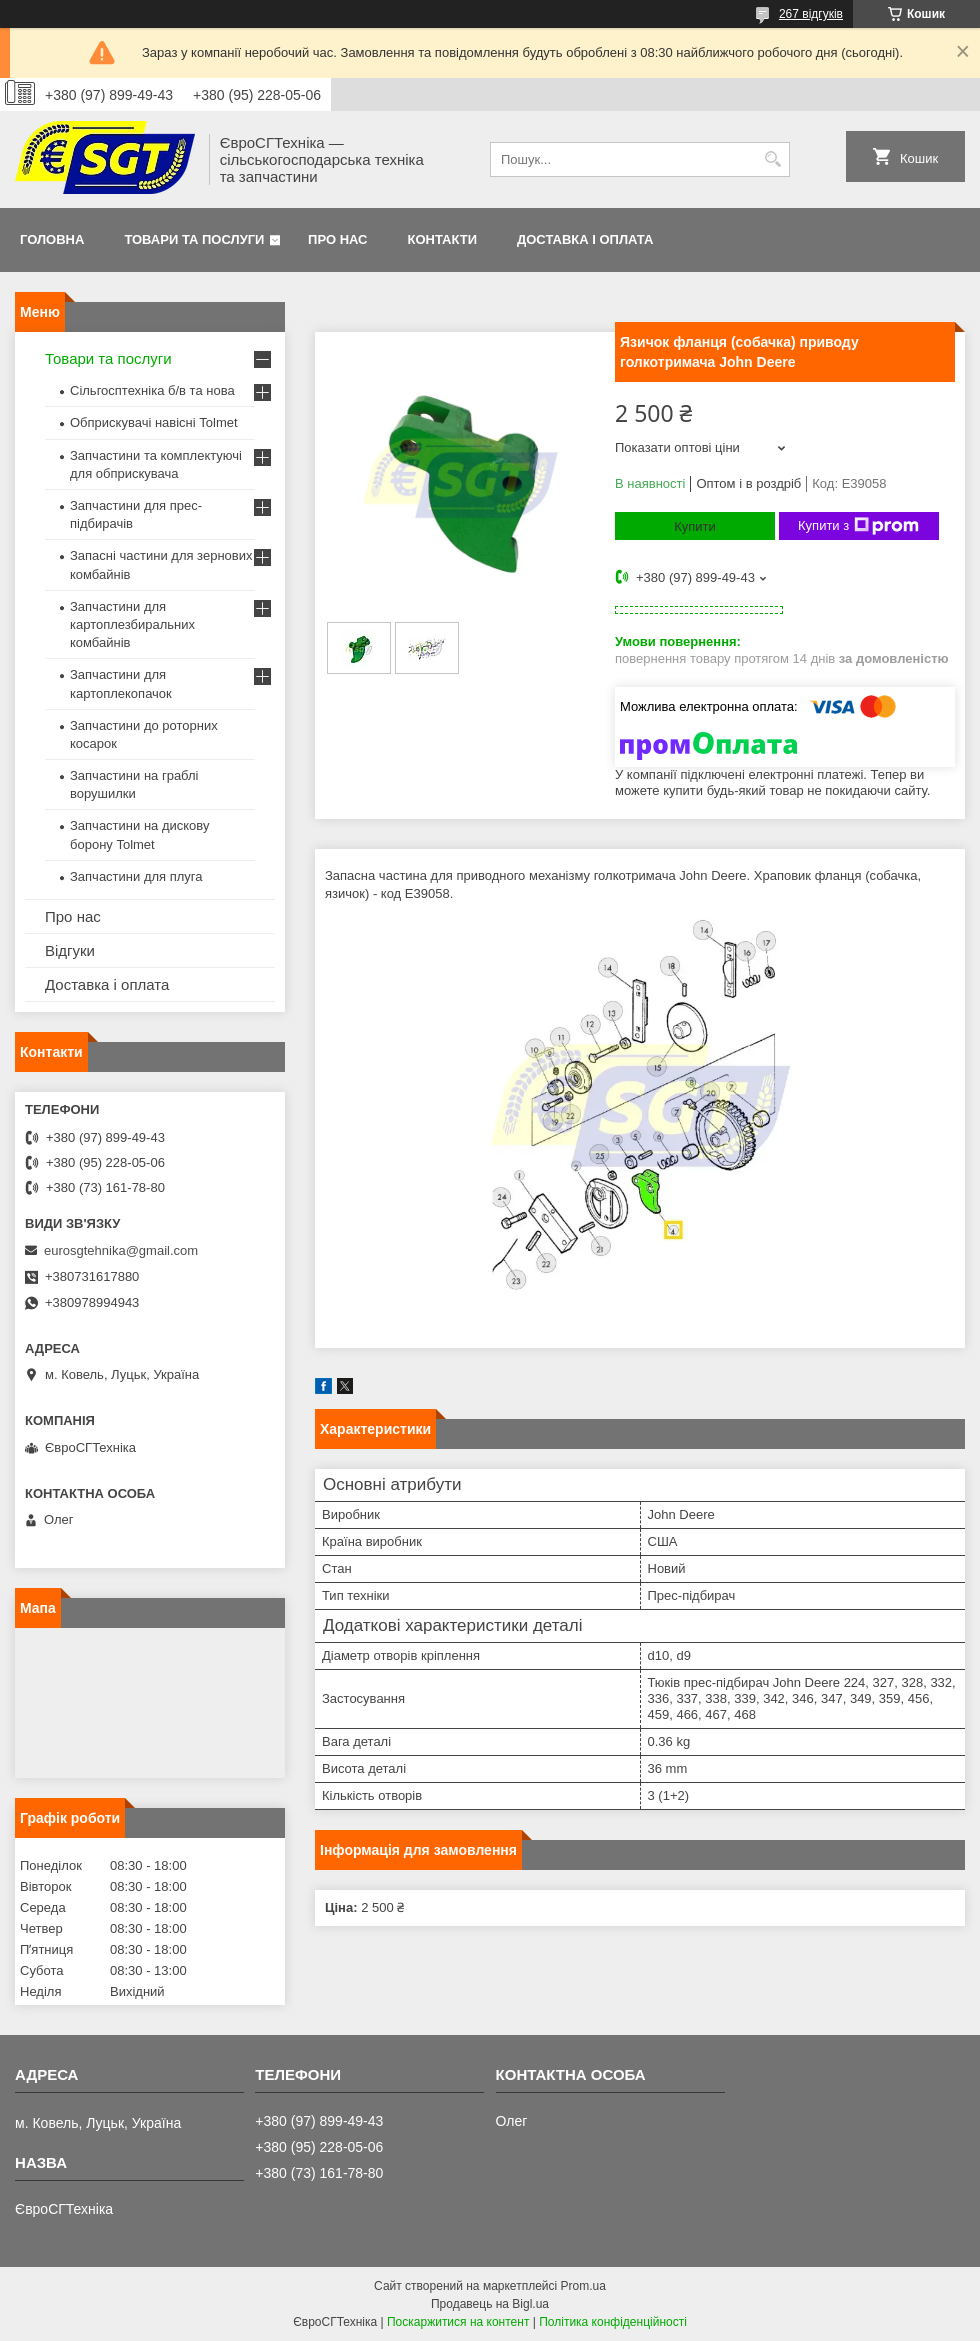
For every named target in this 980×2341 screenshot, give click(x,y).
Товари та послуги (194, 239)
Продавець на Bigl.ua (490, 2304)
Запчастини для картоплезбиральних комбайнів (132, 624)
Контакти (443, 239)
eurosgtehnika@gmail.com (121, 1250)
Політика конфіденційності (613, 2322)
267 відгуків (811, 14)
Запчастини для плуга (136, 876)
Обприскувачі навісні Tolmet (154, 422)
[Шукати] (772, 159)
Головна (52, 239)
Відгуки (70, 950)
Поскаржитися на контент (458, 2322)
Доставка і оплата (585, 239)
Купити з (858, 526)
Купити (695, 526)
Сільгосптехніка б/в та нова (152, 390)
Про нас (337, 239)
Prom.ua (583, 2286)
